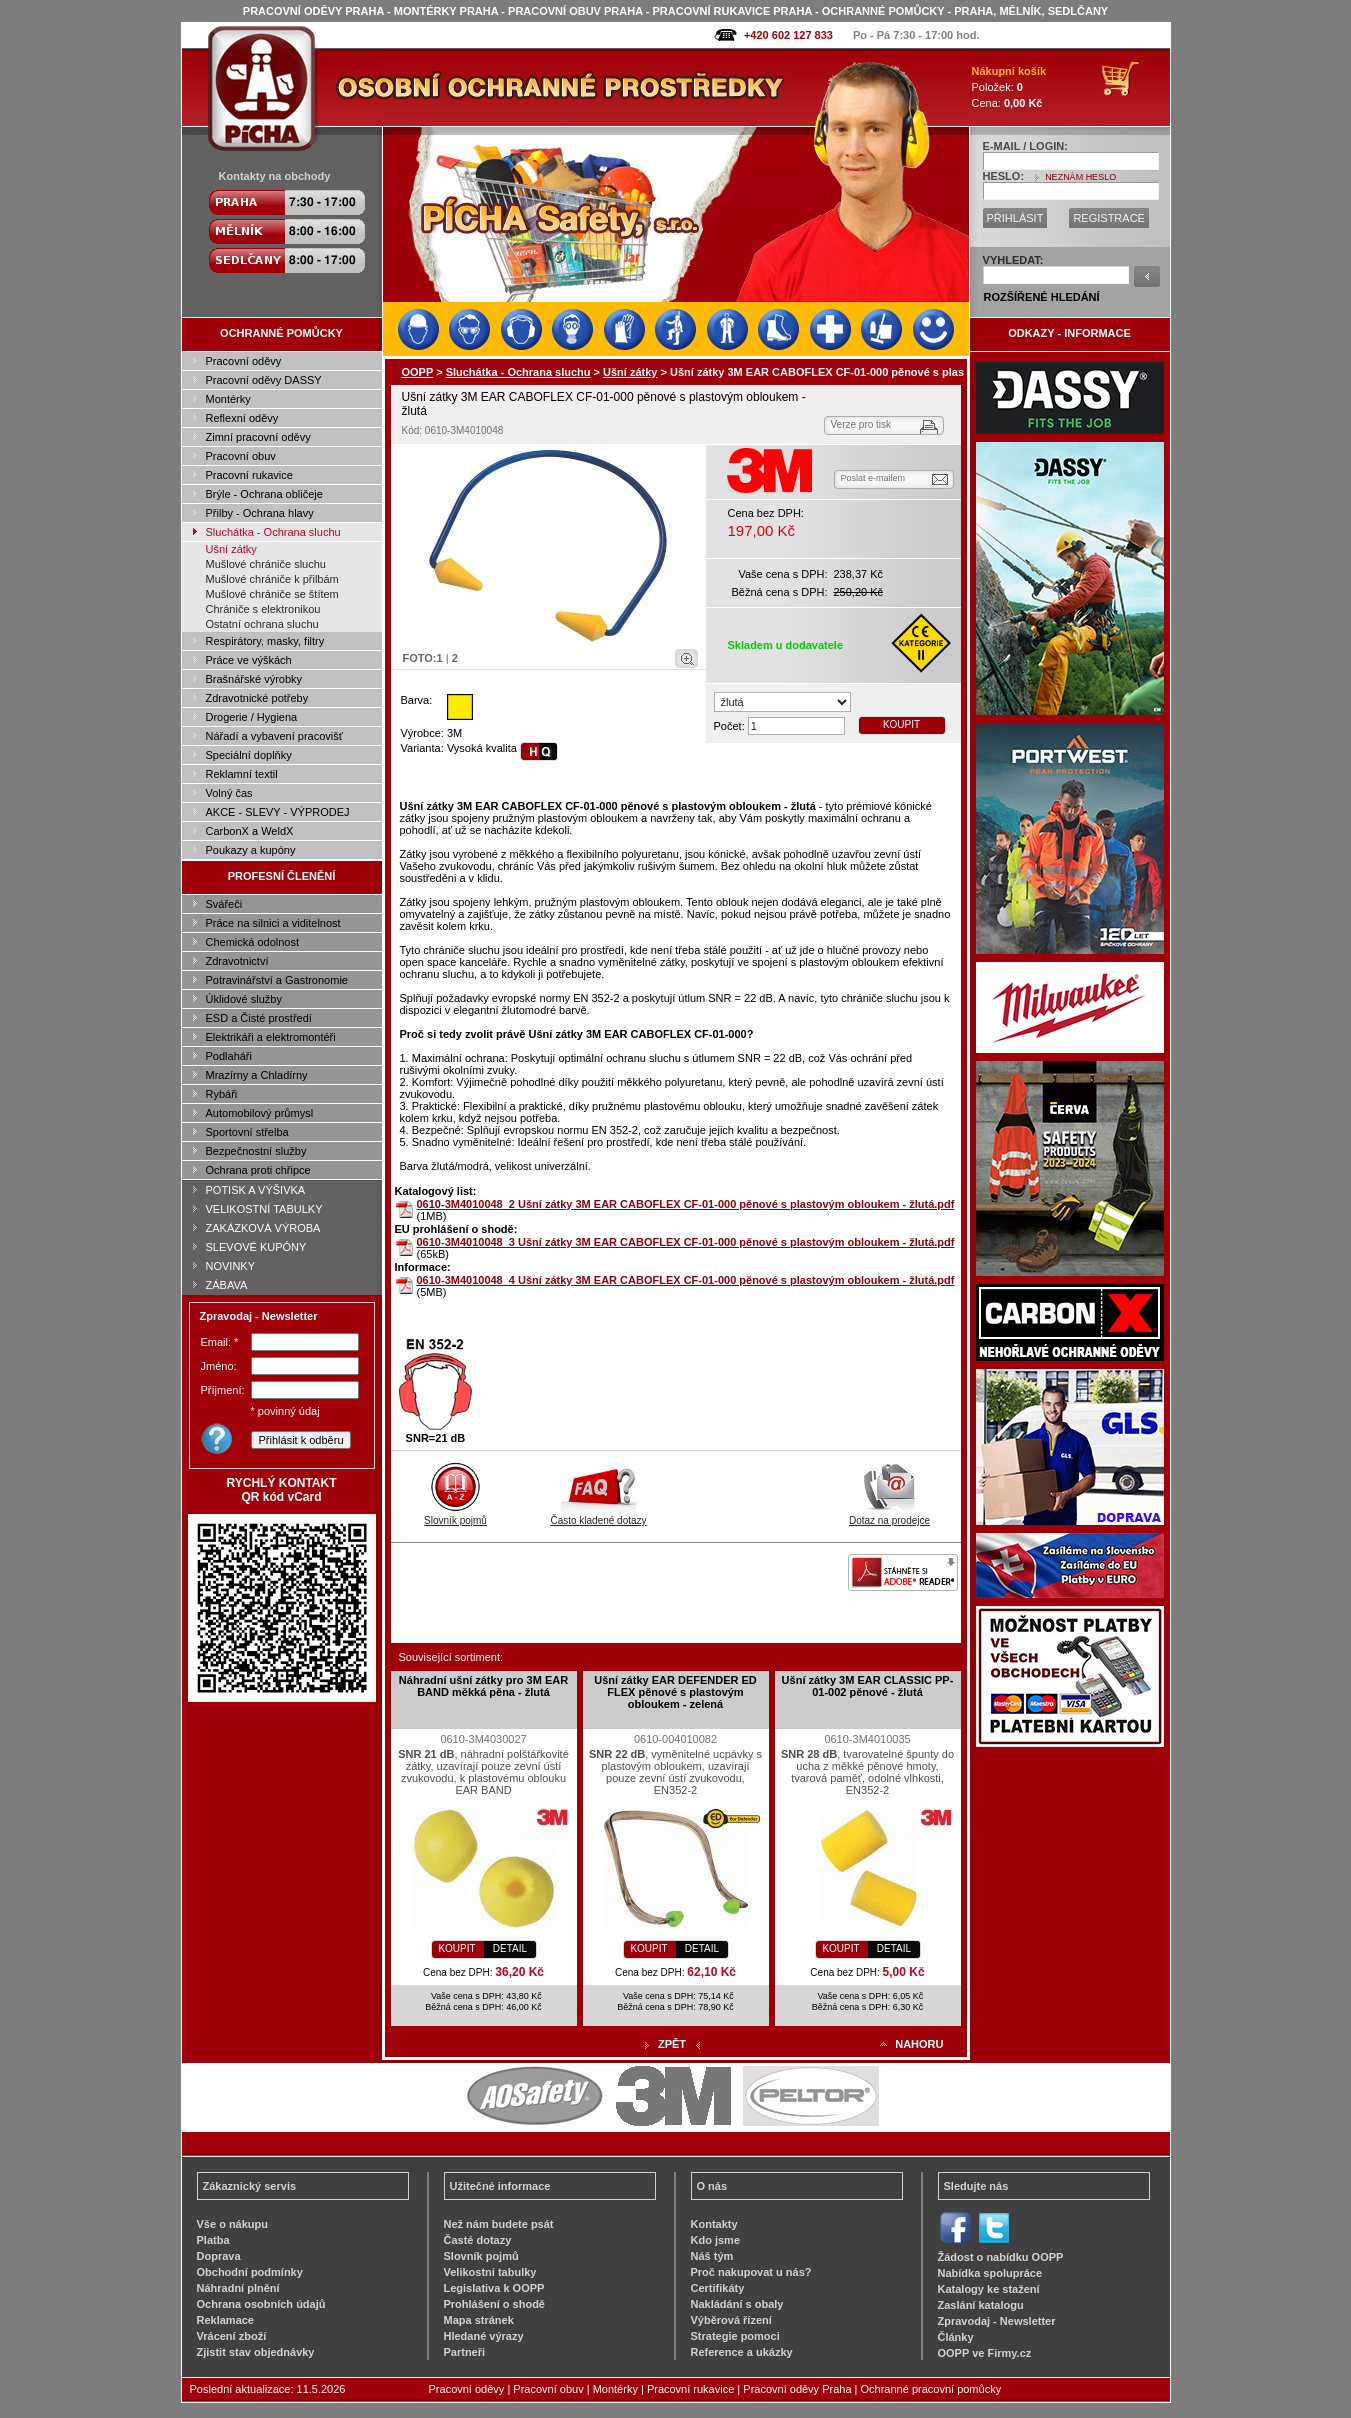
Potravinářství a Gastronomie (277, 980)
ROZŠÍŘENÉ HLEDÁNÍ (1042, 297)
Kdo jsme (716, 2240)
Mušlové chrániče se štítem (272, 594)
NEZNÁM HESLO (1080, 177)
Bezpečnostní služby (256, 1151)
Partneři (465, 2352)
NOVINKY (231, 1266)
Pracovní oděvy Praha (797, 2389)
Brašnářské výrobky (254, 679)
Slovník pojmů (455, 1515)
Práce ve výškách (249, 660)
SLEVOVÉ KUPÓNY (256, 1247)
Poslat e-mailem (873, 478)
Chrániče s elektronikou (263, 609)
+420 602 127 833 (788, 35)
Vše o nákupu (233, 2224)
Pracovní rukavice (249, 475)
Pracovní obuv (241, 456)
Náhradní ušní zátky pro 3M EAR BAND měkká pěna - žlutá (483, 1686)
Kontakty (714, 2224)
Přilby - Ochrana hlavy (260, 513)
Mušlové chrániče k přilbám (272, 579)
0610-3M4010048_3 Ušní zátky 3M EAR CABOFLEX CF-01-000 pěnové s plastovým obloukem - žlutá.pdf (686, 1242)
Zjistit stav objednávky (256, 2352)
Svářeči (224, 904)
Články (956, 2337)
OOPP (418, 372)
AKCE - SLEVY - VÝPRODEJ (278, 812)
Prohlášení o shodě (494, 2304)
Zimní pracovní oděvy (258, 437)
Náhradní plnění (238, 2288)
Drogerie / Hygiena (252, 717)
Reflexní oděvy (242, 418)
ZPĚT (672, 2044)
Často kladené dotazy (598, 1515)
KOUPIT (901, 724)
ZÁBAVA (227, 1285)
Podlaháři (229, 1056)
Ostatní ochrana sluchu (262, 624)
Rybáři (222, 1094)
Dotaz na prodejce (889, 1515)
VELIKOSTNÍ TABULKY (264, 1209)
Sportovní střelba (247, 1132)
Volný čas (229, 793)
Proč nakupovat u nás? (751, 2272)
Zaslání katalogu (981, 2305)
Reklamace (226, 2320)
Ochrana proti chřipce (258, 1170)
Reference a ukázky (742, 2352)
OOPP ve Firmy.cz (985, 2353)
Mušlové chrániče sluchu (266, 564)
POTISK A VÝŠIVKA (256, 1190)
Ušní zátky (231, 549)
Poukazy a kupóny (251, 850)
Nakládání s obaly (737, 2304)
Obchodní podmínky (250, 2272)
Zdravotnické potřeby (257, 698)
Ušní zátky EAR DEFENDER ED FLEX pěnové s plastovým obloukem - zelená (675, 1692)
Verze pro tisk (861, 424)
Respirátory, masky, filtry (265, 641)
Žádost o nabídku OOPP (1001, 2257)
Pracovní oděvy (244, 361)
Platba (213, 2240)
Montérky (228, 399)
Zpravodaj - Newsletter (997, 2321)
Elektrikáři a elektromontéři (271, 1037)
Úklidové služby (244, 999)
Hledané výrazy (484, 2336)
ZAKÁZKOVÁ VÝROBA (263, 1228)
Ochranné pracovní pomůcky (931, 2389)
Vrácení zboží (232, 2336)
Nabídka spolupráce (990, 2273)
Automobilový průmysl (260, 1113)
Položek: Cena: (1009, 87)
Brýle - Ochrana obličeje (264, 494)
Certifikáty (718, 2288)
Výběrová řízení (731, 2320)
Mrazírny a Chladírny (257, 1075)
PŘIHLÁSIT (1015, 218)
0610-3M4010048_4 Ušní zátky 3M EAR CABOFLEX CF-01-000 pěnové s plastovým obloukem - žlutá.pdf (686, 1280)
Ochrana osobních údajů (261, 2304)
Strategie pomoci (735, 2336)
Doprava (219, 2256)
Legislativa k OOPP (494, 2288)
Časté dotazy (478, 2240)
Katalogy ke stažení (989, 2289)
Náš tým (712, 2256)
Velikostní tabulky (490, 2272)
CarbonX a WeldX (250, 831)
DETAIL (510, 1948)
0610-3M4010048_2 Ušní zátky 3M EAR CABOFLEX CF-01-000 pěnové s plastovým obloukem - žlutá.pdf (686, 1204)
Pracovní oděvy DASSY (264, 380)
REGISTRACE (1109, 218)
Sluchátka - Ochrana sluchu (273, 532)
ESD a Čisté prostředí (259, 1018)
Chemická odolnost (253, 942)
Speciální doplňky (249, 755)
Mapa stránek (479, 2320)
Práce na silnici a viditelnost (273, 923)
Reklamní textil (242, 774)
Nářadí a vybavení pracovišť (274, 736)
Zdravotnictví (237, 961)
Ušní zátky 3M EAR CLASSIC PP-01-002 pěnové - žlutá (868, 1686)
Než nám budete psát (499, 2224)
